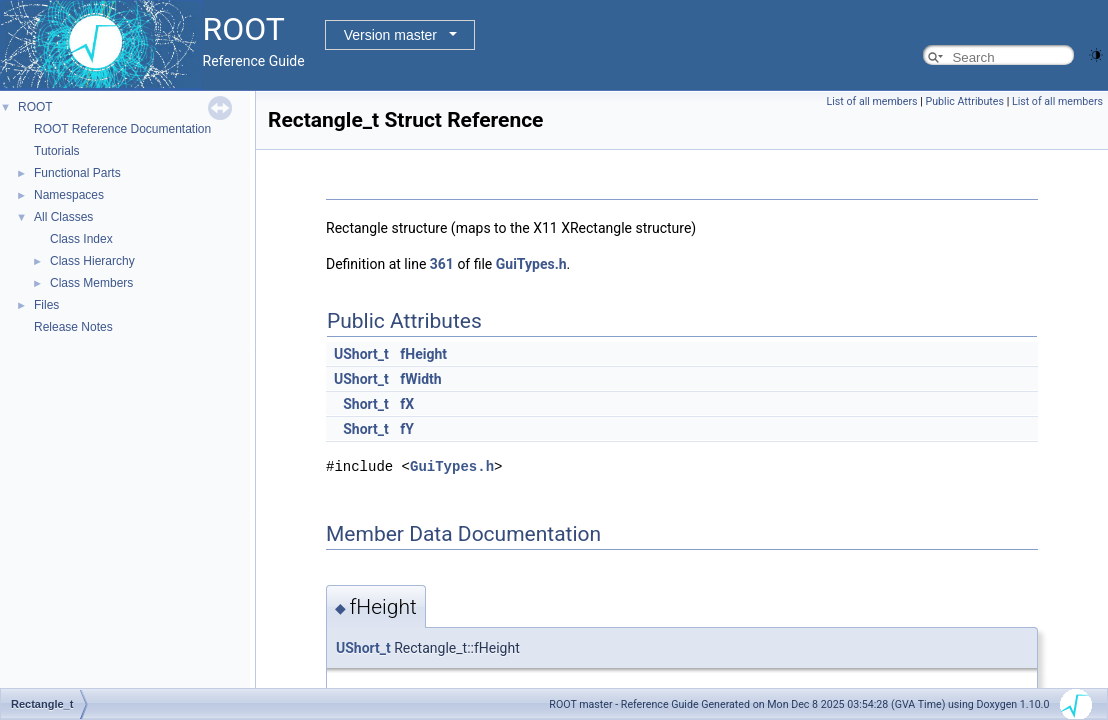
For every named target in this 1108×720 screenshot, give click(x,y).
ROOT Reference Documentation (122, 129)
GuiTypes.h (531, 264)
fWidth (420, 379)
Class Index (81, 239)
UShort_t (361, 354)
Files (46, 305)
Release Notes (73, 327)
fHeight (423, 354)
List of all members (872, 101)
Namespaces (69, 195)
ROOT (35, 107)
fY (407, 429)
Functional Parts (77, 173)
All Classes (63, 217)
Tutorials (57, 151)
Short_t (366, 404)
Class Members (91, 283)
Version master (390, 35)
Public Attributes (964, 101)
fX (407, 404)
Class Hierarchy (92, 261)
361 (442, 264)
